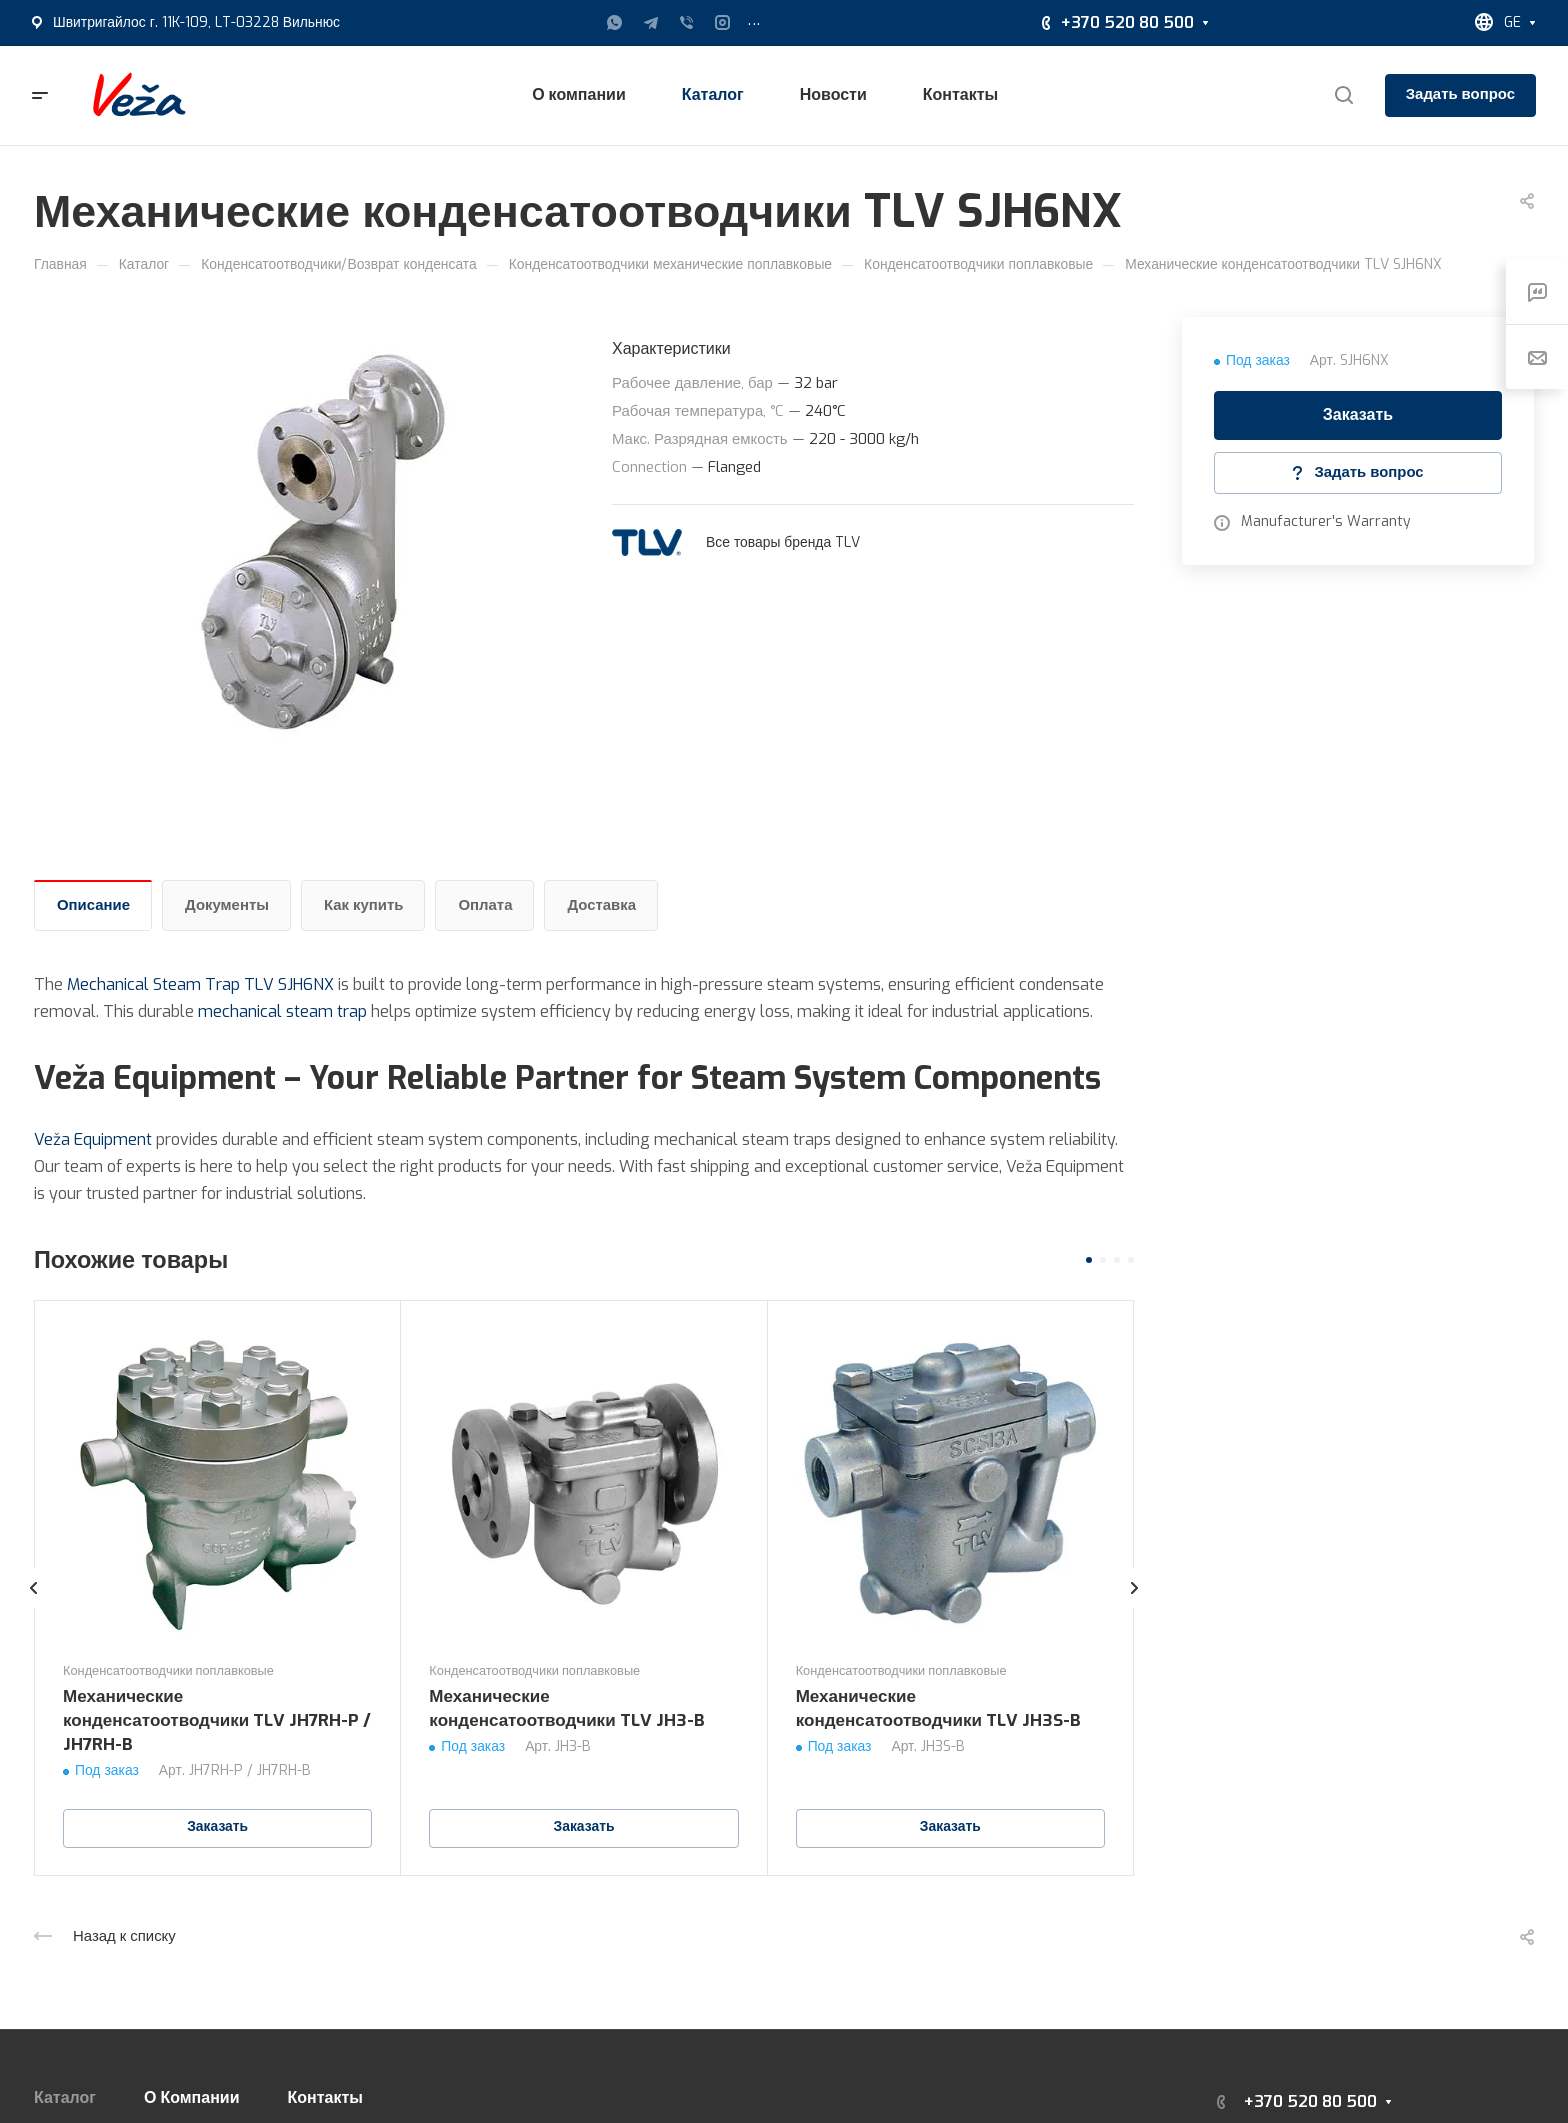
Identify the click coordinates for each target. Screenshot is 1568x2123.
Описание (93, 905)
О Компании (192, 2097)
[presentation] (34, 1608)
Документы (227, 905)
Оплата (485, 905)
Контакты (325, 2097)
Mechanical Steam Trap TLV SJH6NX (200, 984)
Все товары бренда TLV (783, 542)
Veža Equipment (93, 1139)
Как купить (364, 905)
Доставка (601, 905)
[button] (1089, 1260)
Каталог (65, 2097)
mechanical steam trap (282, 1011)
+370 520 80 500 (1127, 22)
